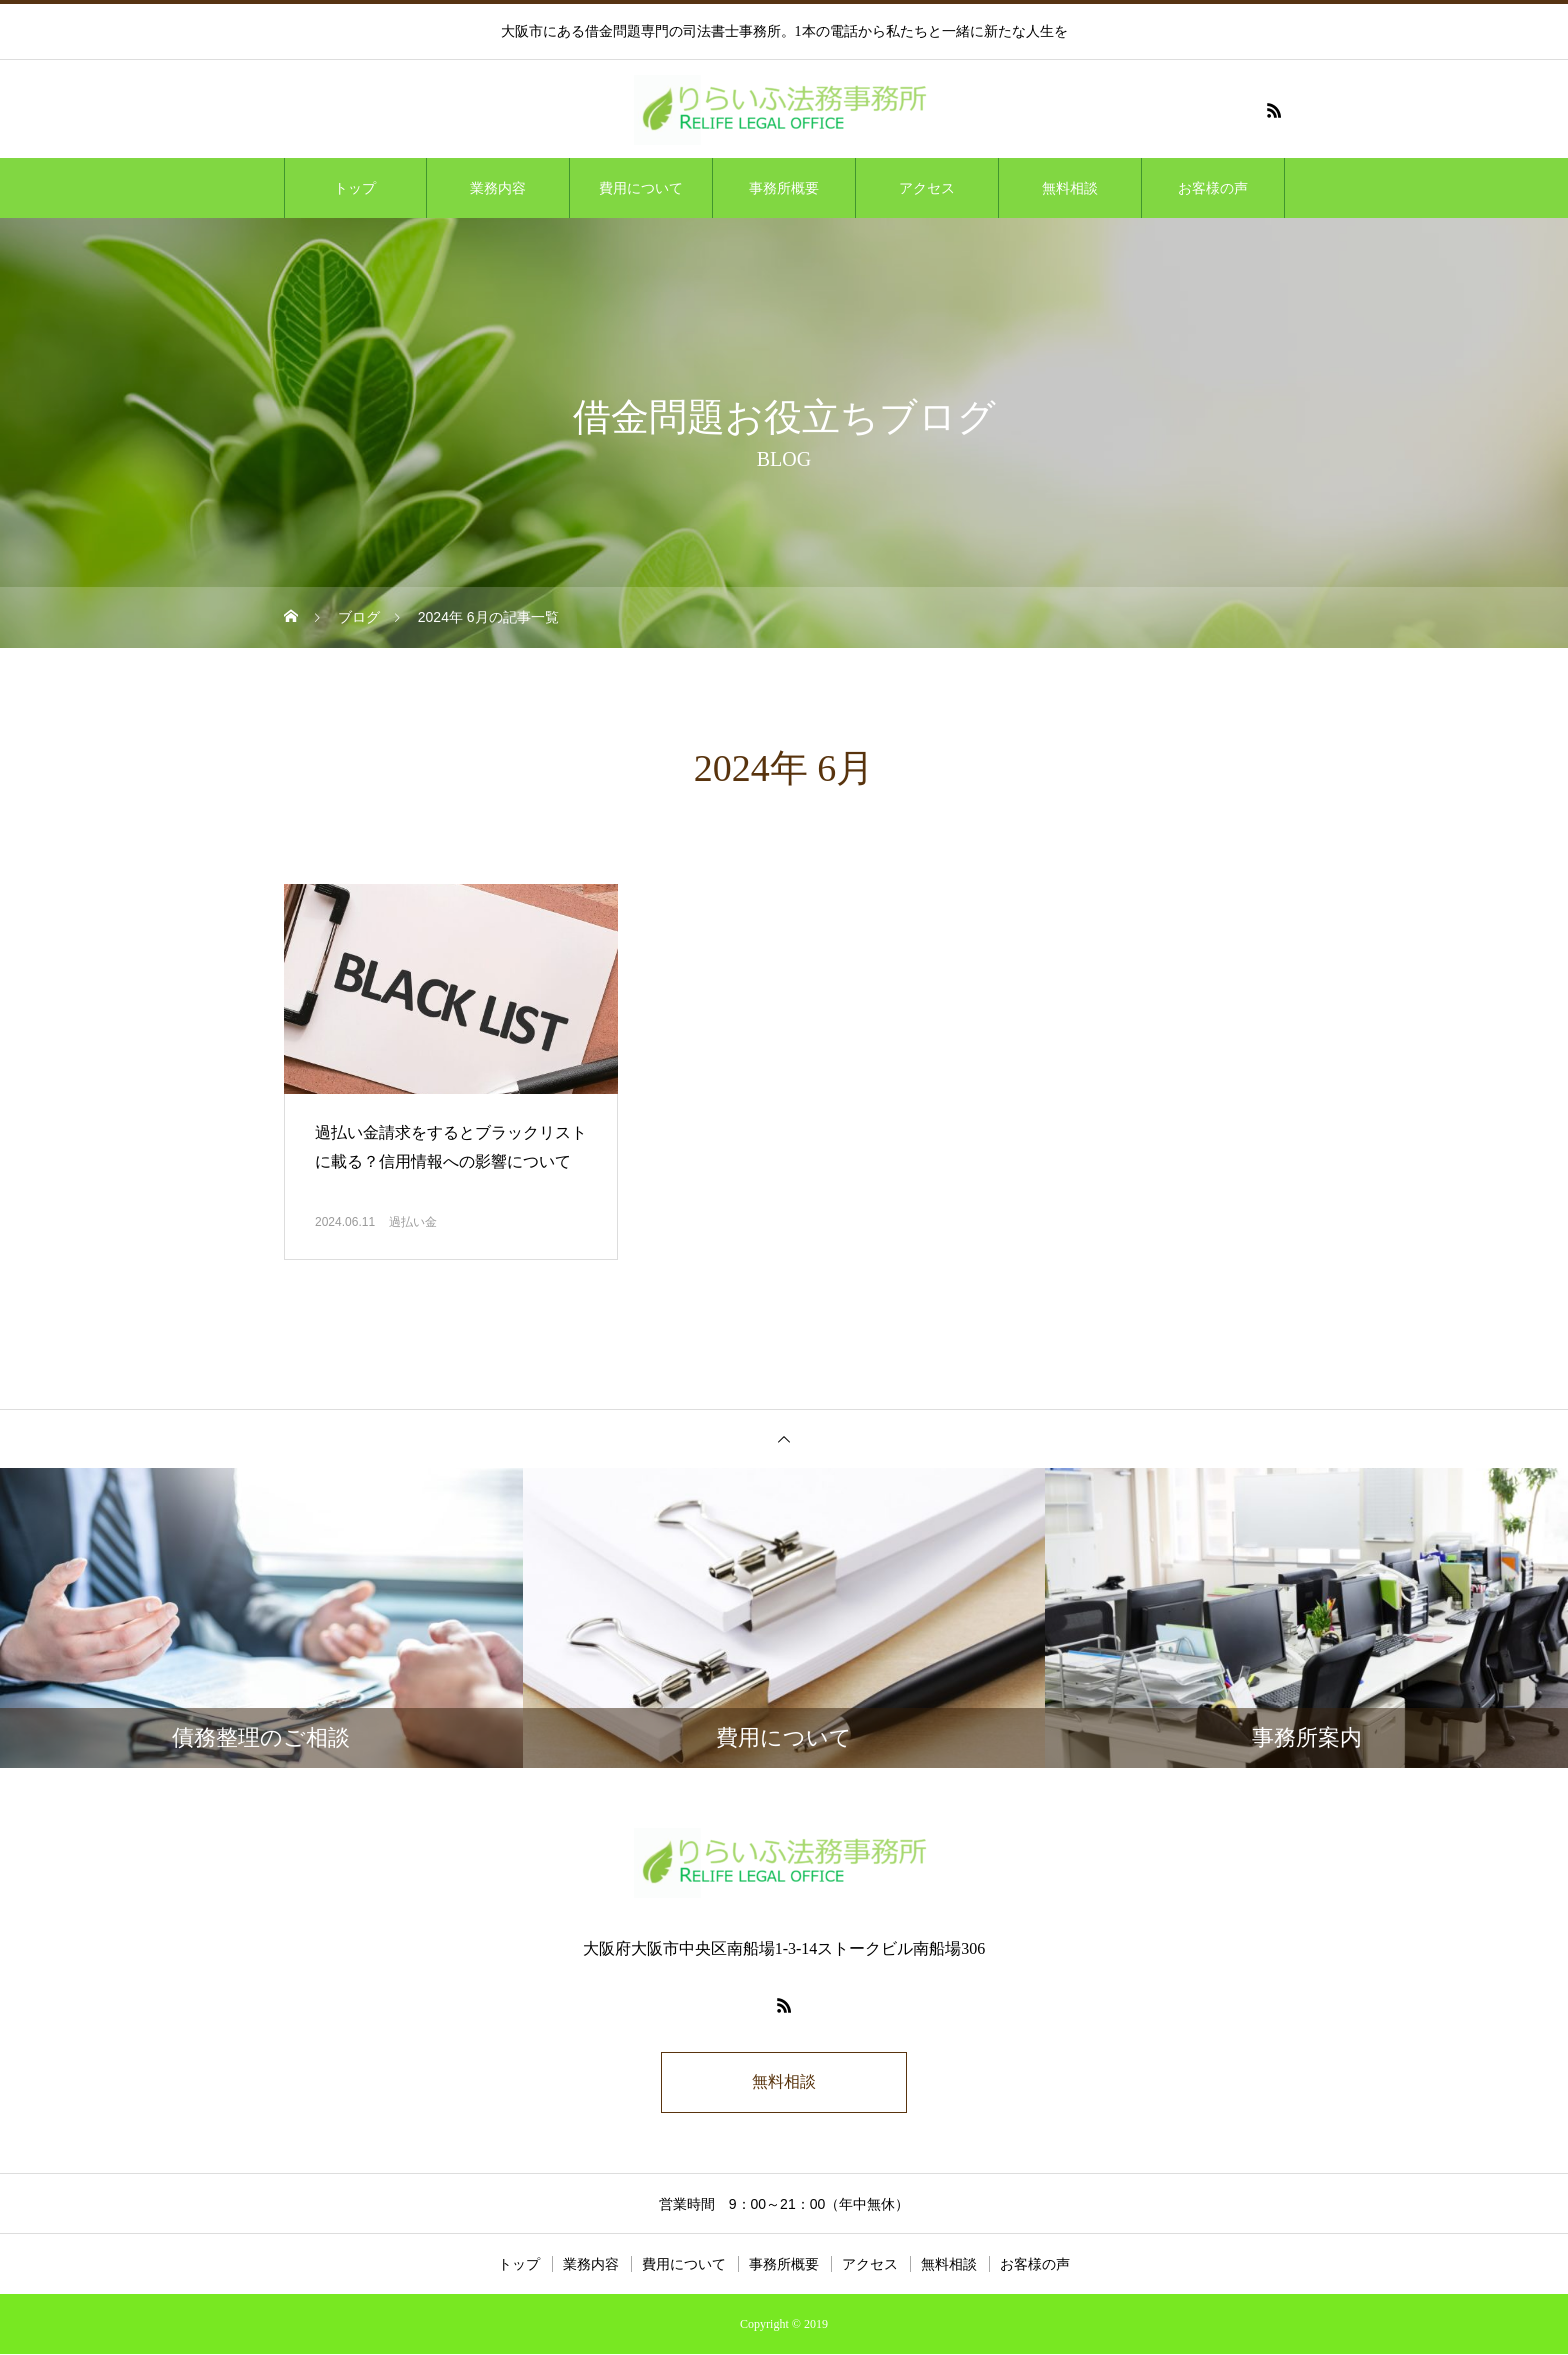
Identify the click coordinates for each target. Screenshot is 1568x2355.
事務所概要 (784, 188)
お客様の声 (1213, 188)
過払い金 (413, 1222)
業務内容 (498, 188)
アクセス (927, 188)
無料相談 (1070, 188)
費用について (641, 188)
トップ (355, 188)
